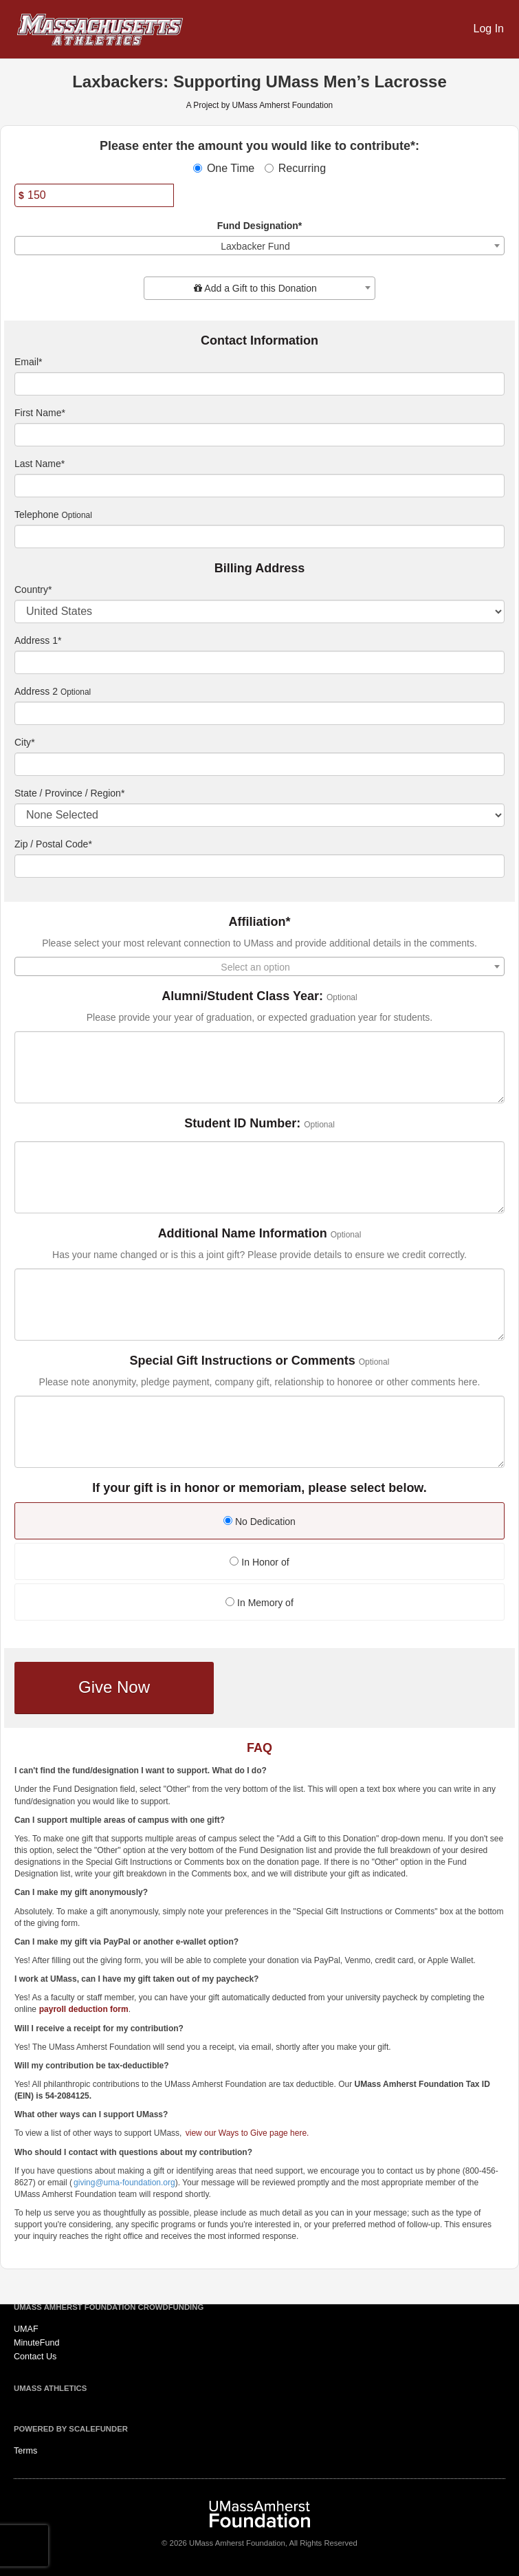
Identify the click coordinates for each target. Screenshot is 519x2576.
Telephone (36, 514)
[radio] (259, 1522)
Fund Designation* (259, 225)
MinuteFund (37, 2343)
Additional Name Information (242, 1233)
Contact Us (35, 2356)
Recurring (295, 168)
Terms (25, 2451)
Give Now (114, 1687)
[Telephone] (259, 536)
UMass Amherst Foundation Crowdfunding (108, 2307)
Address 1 (38, 640)
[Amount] (94, 195)
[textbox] (259, 288)
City (24, 742)
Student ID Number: (242, 1123)
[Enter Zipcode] (259, 866)
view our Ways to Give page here (246, 2133)
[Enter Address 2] (259, 713)
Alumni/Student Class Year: (242, 996)
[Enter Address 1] (259, 662)
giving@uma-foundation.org (124, 2182)
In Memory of (259, 1602)
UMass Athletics (50, 2388)
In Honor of (259, 1562)
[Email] (259, 384)
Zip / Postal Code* (53, 843)
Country (33, 589)
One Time (223, 168)
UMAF (26, 2329)
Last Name (39, 463)
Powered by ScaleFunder (71, 2429)
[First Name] (259, 434)
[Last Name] (259, 485)
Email (28, 361)
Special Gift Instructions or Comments (242, 1360)
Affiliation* (260, 922)
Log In (489, 28)
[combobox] (259, 245)
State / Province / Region (69, 793)
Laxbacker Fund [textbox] (255, 246)
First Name (39, 412)
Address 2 (36, 691)
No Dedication (259, 1521)
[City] (259, 764)
